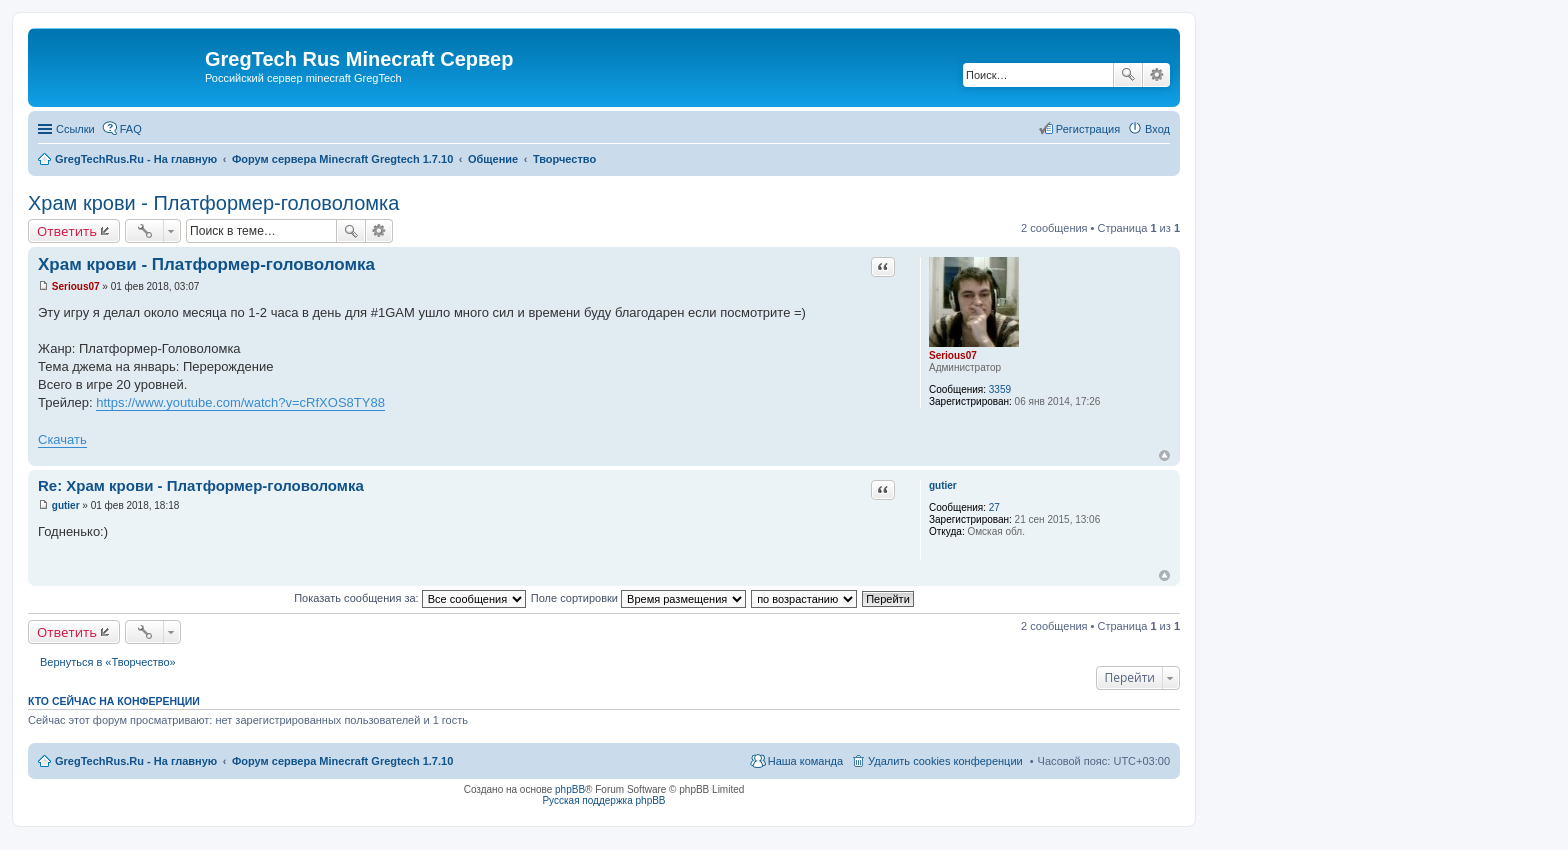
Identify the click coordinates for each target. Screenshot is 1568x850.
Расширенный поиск (1156, 75)
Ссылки (75, 129)
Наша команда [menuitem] (805, 761)
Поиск (1128, 75)
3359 (1000, 389)
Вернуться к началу (1164, 455)
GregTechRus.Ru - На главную (136, 761)
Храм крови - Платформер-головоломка (213, 203)
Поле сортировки (638, 598)
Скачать (62, 439)
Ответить (67, 231)
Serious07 (953, 355)
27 (994, 507)
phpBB (570, 789)
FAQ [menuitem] (131, 129)
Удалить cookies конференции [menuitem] (945, 761)
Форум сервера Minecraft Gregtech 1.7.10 (342, 761)
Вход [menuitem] (1157, 129)
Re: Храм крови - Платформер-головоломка (201, 485)
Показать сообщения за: (410, 598)
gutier (943, 485)
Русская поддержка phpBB (603, 800)
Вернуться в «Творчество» (108, 662)
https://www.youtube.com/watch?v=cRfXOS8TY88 (240, 402)
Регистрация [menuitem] (1088, 129)
